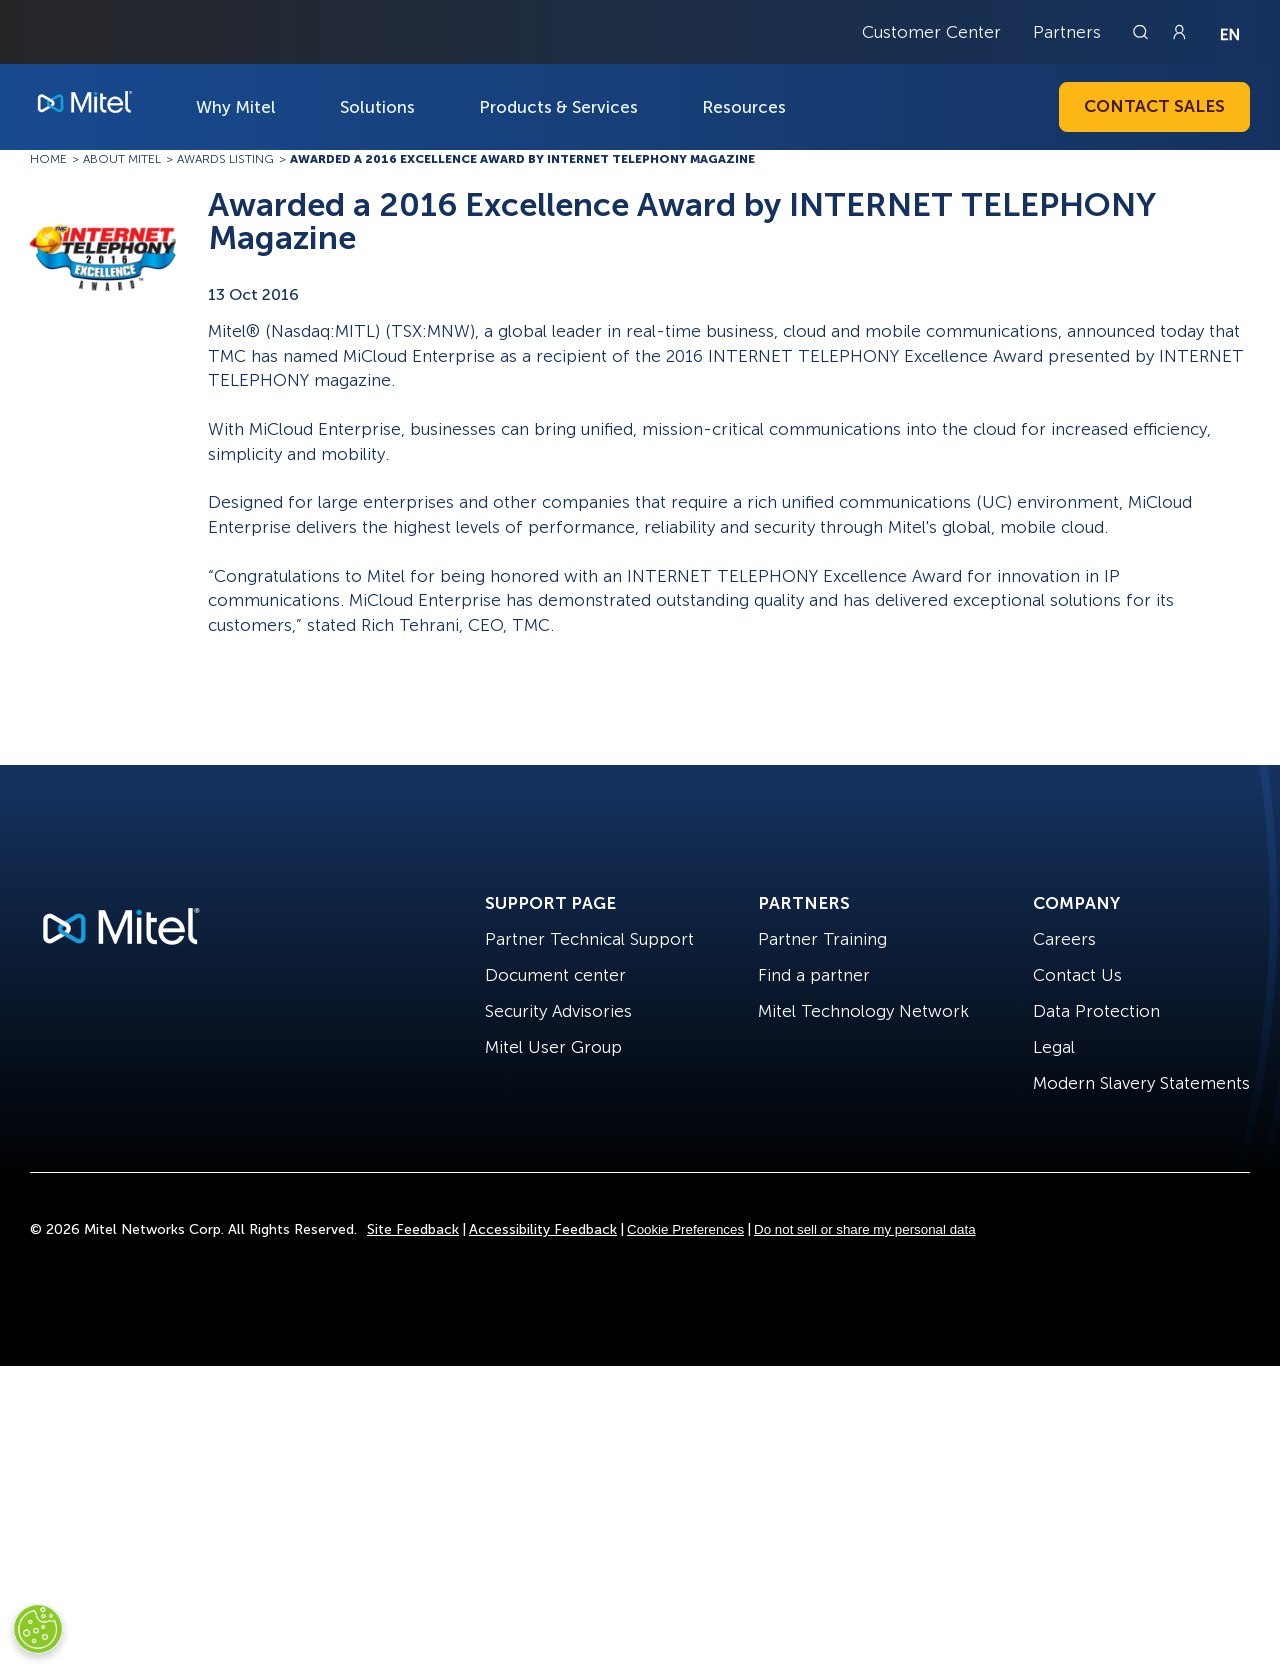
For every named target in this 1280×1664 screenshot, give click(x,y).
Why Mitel (236, 107)
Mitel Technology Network (863, 1011)
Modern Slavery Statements (1141, 1083)
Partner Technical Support (589, 939)
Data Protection (1096, 1011)
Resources (744, 107)
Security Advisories (558, 1011)
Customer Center (931, 32)
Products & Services (558, 107)
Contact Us (1077, 975)
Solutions (377, 107)
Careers (1064, 939)
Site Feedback (413, 1229)
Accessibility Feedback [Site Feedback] (543, 1229)
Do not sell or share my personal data (865, 1229)
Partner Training (822, 939)
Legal (1054, 1047)
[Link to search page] (1143, 32)
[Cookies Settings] (38, 1629)
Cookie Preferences (685, 1229)
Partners (1067, 32)
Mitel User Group (553, 1047)
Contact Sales (1154, 106)
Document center (555, 975)
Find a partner (814, 975)
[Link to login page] (1179, 32)
